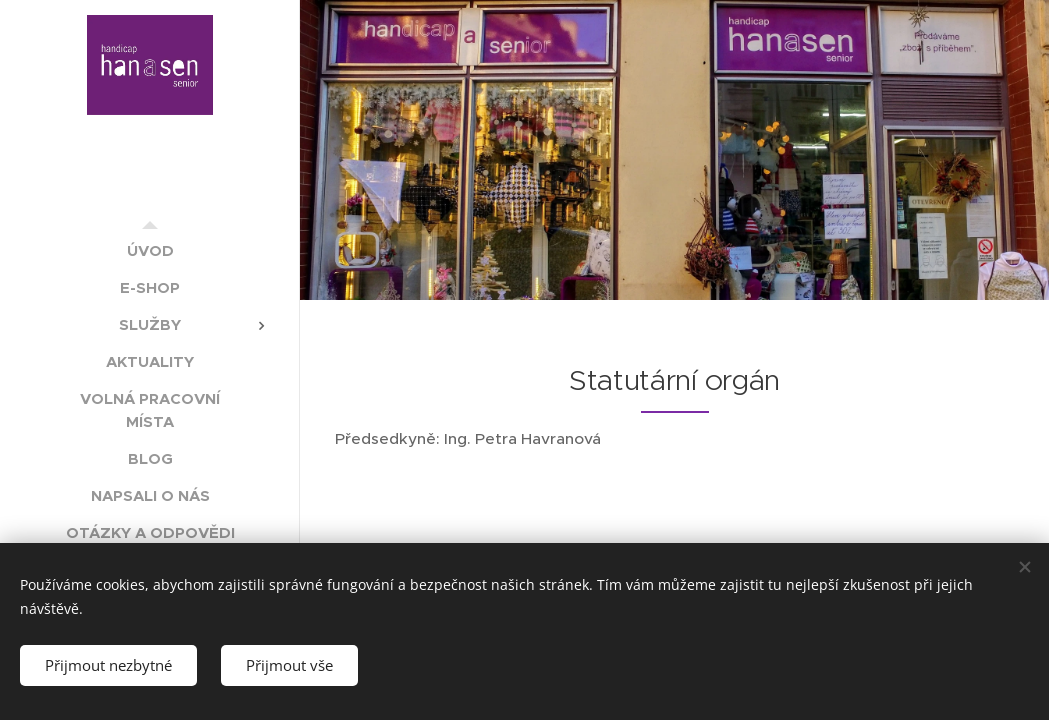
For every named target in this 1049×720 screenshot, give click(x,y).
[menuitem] (150, 250)
